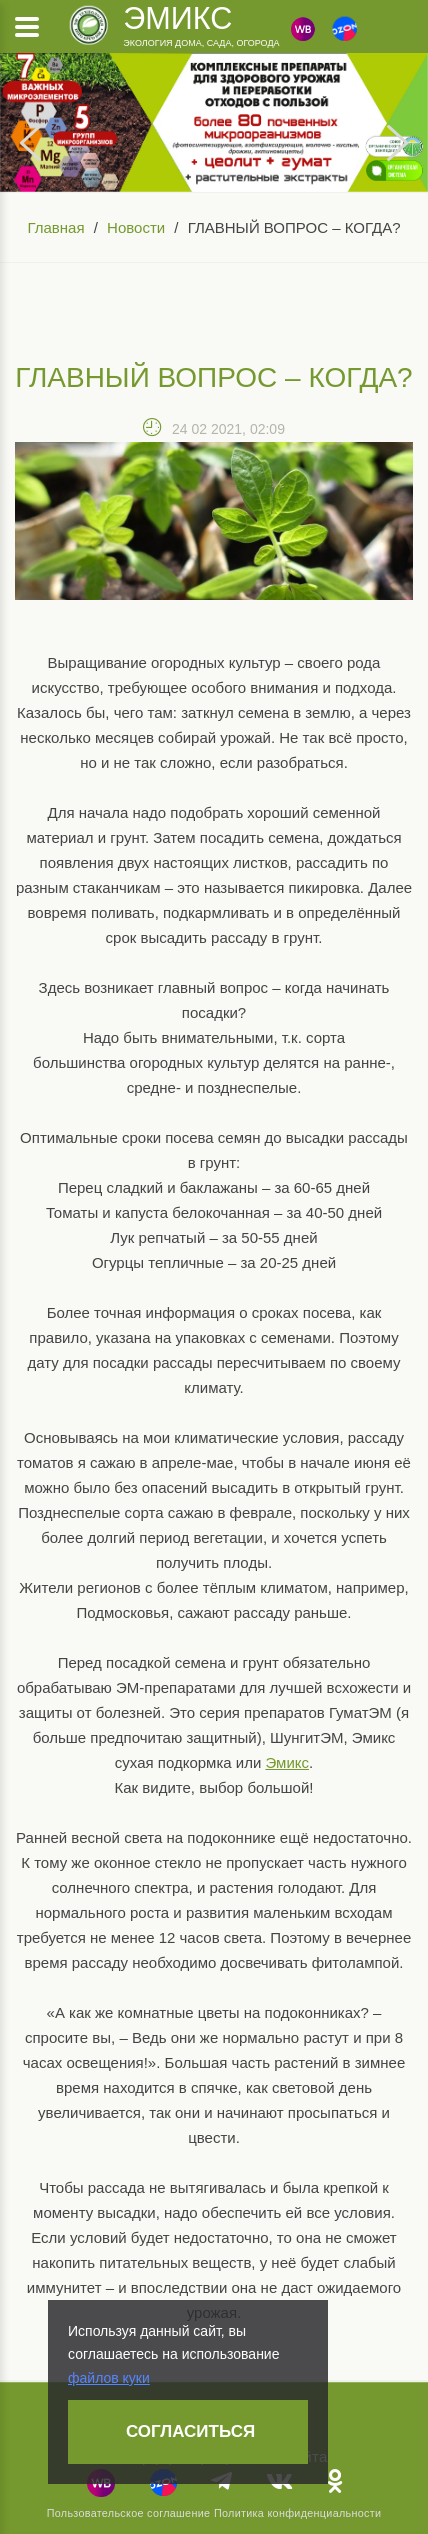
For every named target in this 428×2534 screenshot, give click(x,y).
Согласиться (190, 2431)
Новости (136, 227)
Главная (55, 227)
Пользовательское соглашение (129, 2513)
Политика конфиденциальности (297, 2513)
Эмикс (177, 18)
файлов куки (109, 2378)
